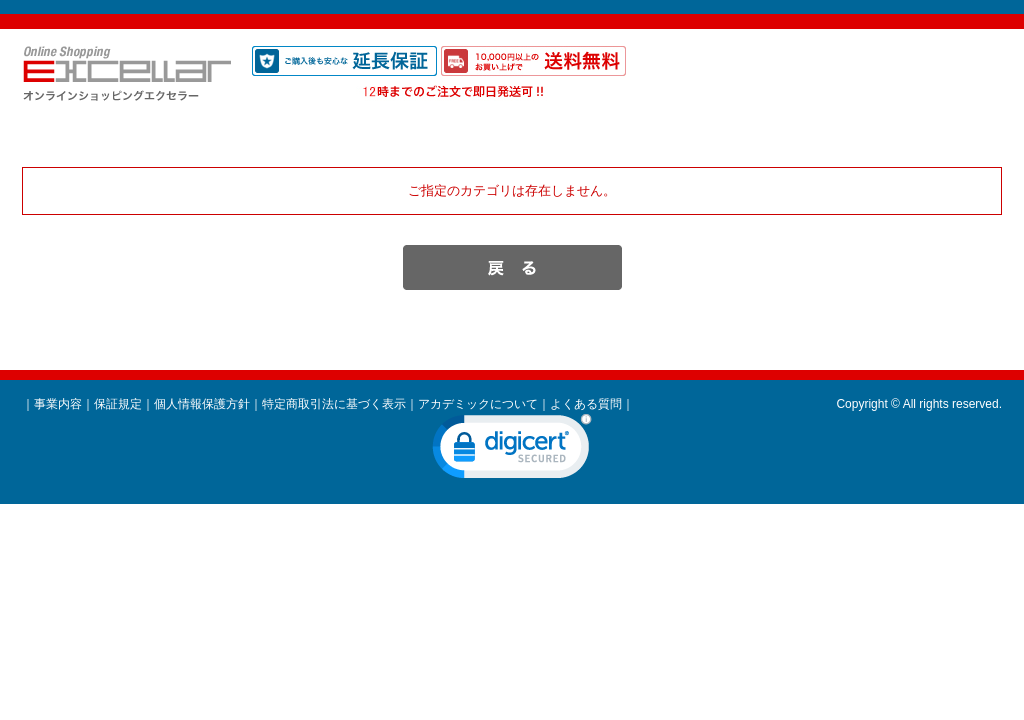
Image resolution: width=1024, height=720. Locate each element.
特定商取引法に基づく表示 (334, 404)
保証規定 (118, 404)
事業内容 (58, 404)
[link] (512, 451)
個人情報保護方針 (202, 404)
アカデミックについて (478, 404)
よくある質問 (586, 404)
